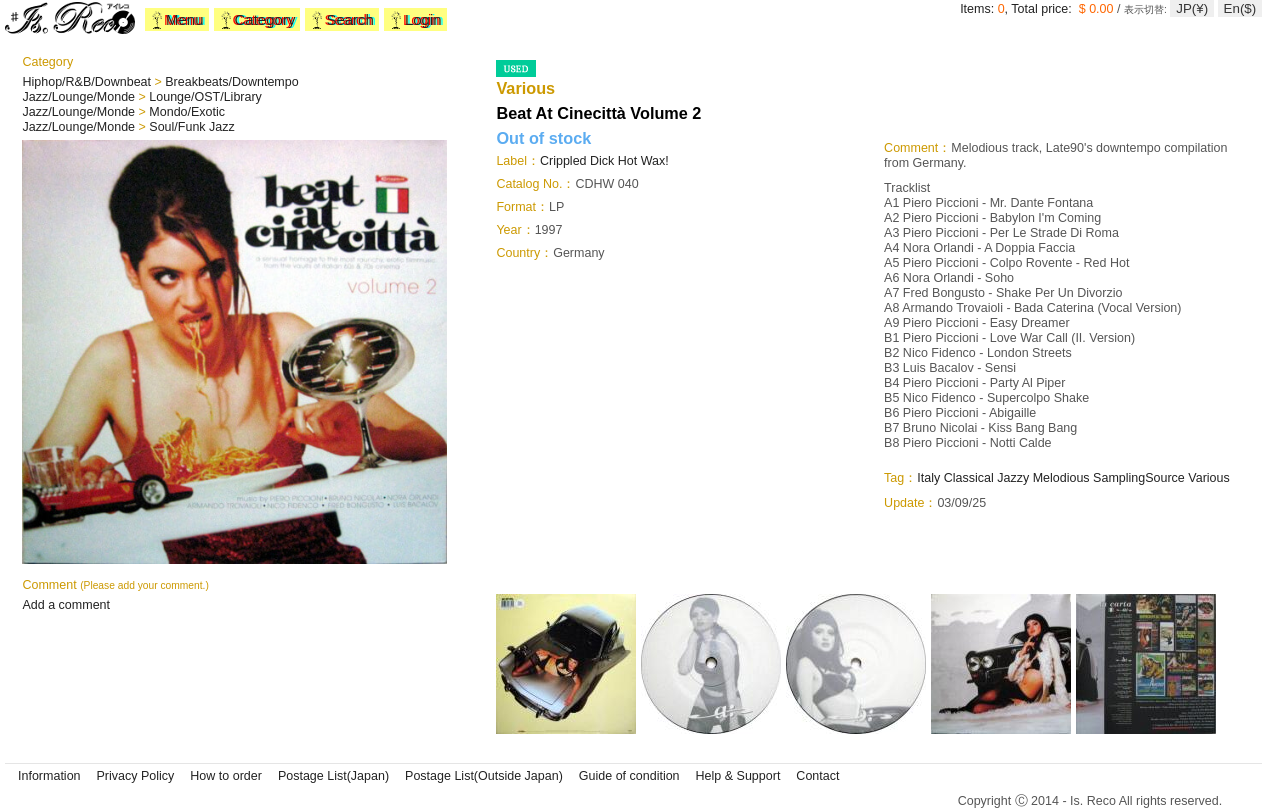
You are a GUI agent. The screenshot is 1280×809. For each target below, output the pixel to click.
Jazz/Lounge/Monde (80, 97)
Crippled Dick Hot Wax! (604, 161)
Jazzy (1013, 478)
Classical (969, 478)
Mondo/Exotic (187, 112)
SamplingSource (1139, 478)
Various (1208, 478)
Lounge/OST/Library (205, 97)
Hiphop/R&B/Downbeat (88, 82)
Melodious (1061, 478)
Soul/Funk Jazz (191, 127)
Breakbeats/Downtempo (231, 82)
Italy (928, 478)
